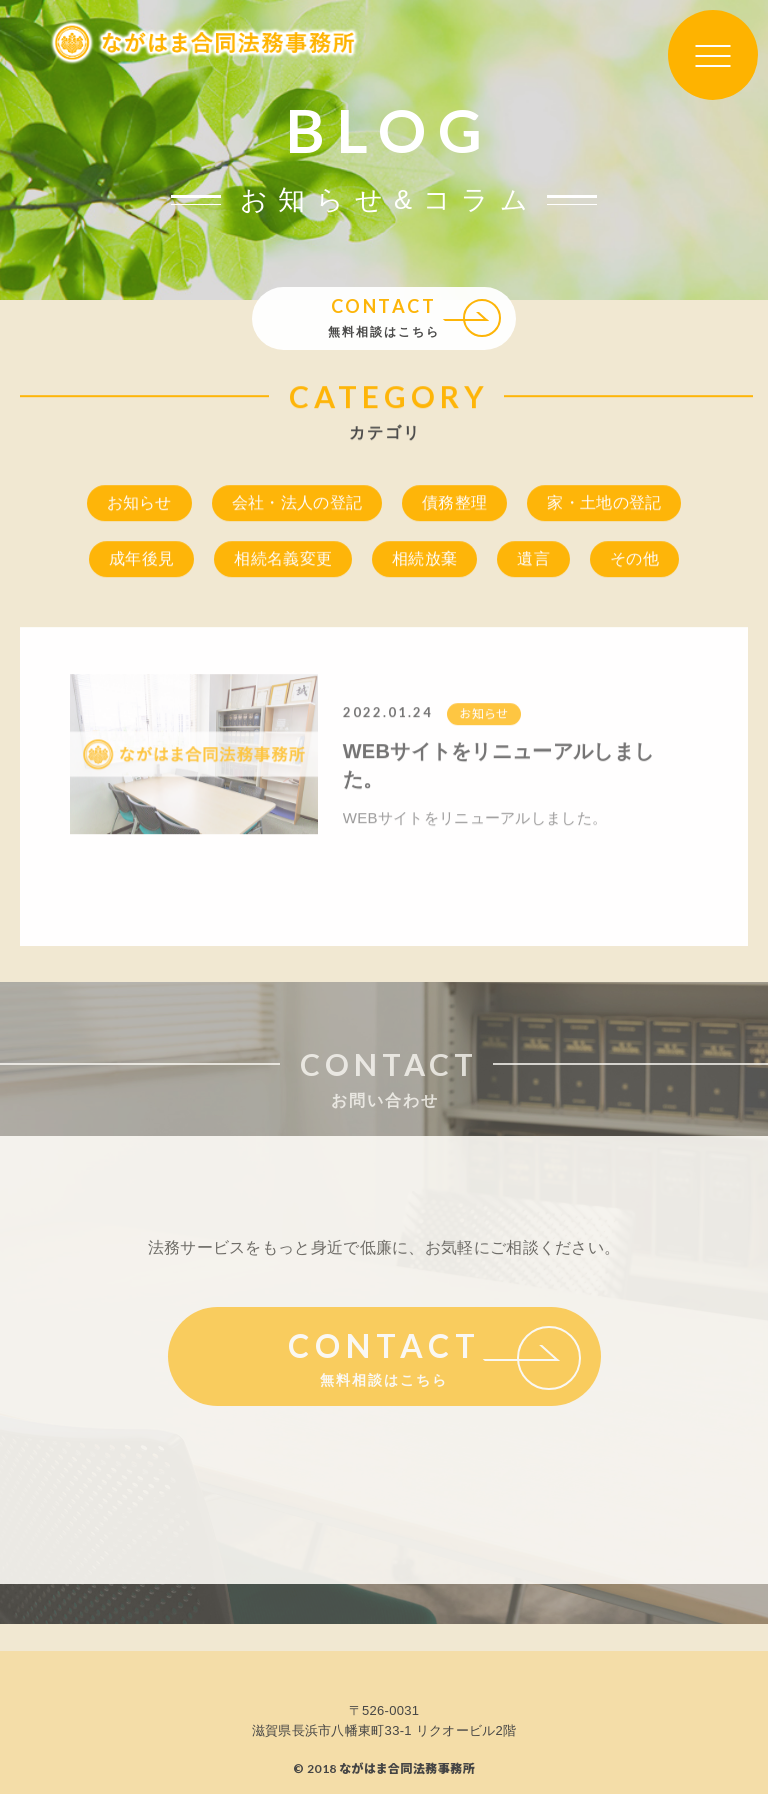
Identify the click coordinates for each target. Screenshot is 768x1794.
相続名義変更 (283, 560)
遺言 (533, 560)
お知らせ (139, 504)
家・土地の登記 (604, 504)
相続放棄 (424, 560)
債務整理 (454, 504)
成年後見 (141, 560)
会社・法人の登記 (297, 504)
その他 (634, 560)
